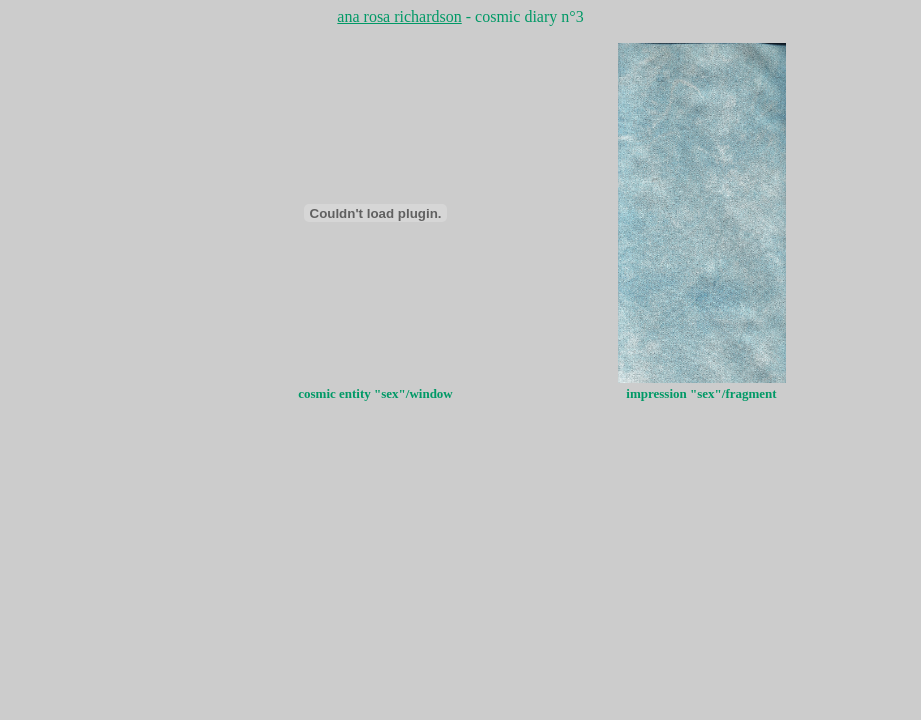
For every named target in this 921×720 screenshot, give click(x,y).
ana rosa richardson (399, 16)
